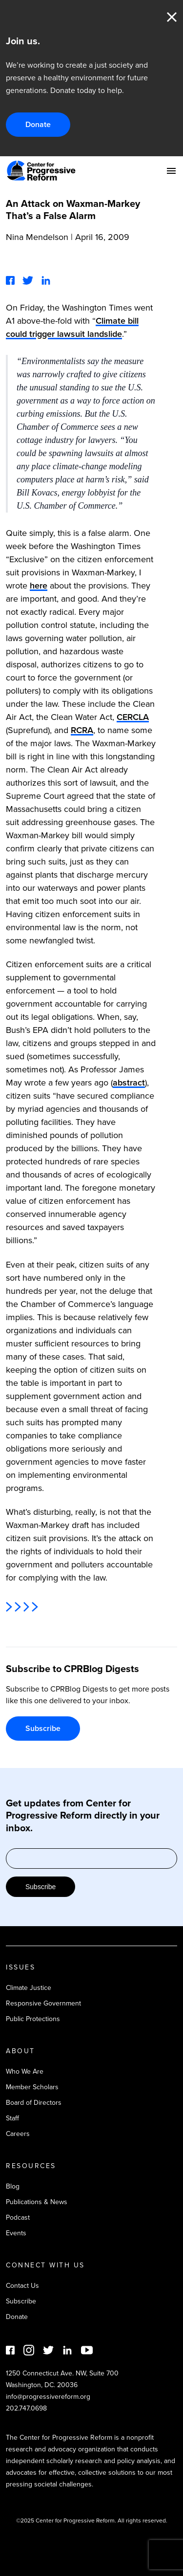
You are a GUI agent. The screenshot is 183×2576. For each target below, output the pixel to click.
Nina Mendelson (37, 237)
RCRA (82, 730)
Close (171, 17)
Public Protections (33, 2019)
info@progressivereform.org (48, 2397)
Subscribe (43, 1728)
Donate (38, 124)
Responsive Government (43, 2003)
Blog (13, 2186)
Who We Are (24, 2071)
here (38, 585)
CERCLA (133, 717)
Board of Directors (33, 2103)
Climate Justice (28, 1988)
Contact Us (22, 2286)
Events (16, 2233)
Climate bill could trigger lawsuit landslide (72, 327)
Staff (12, 2118)
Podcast (18, 2217)
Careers (18, 2134)
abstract (129, 1082)
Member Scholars (32, 2087)
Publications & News (36, 2202)
